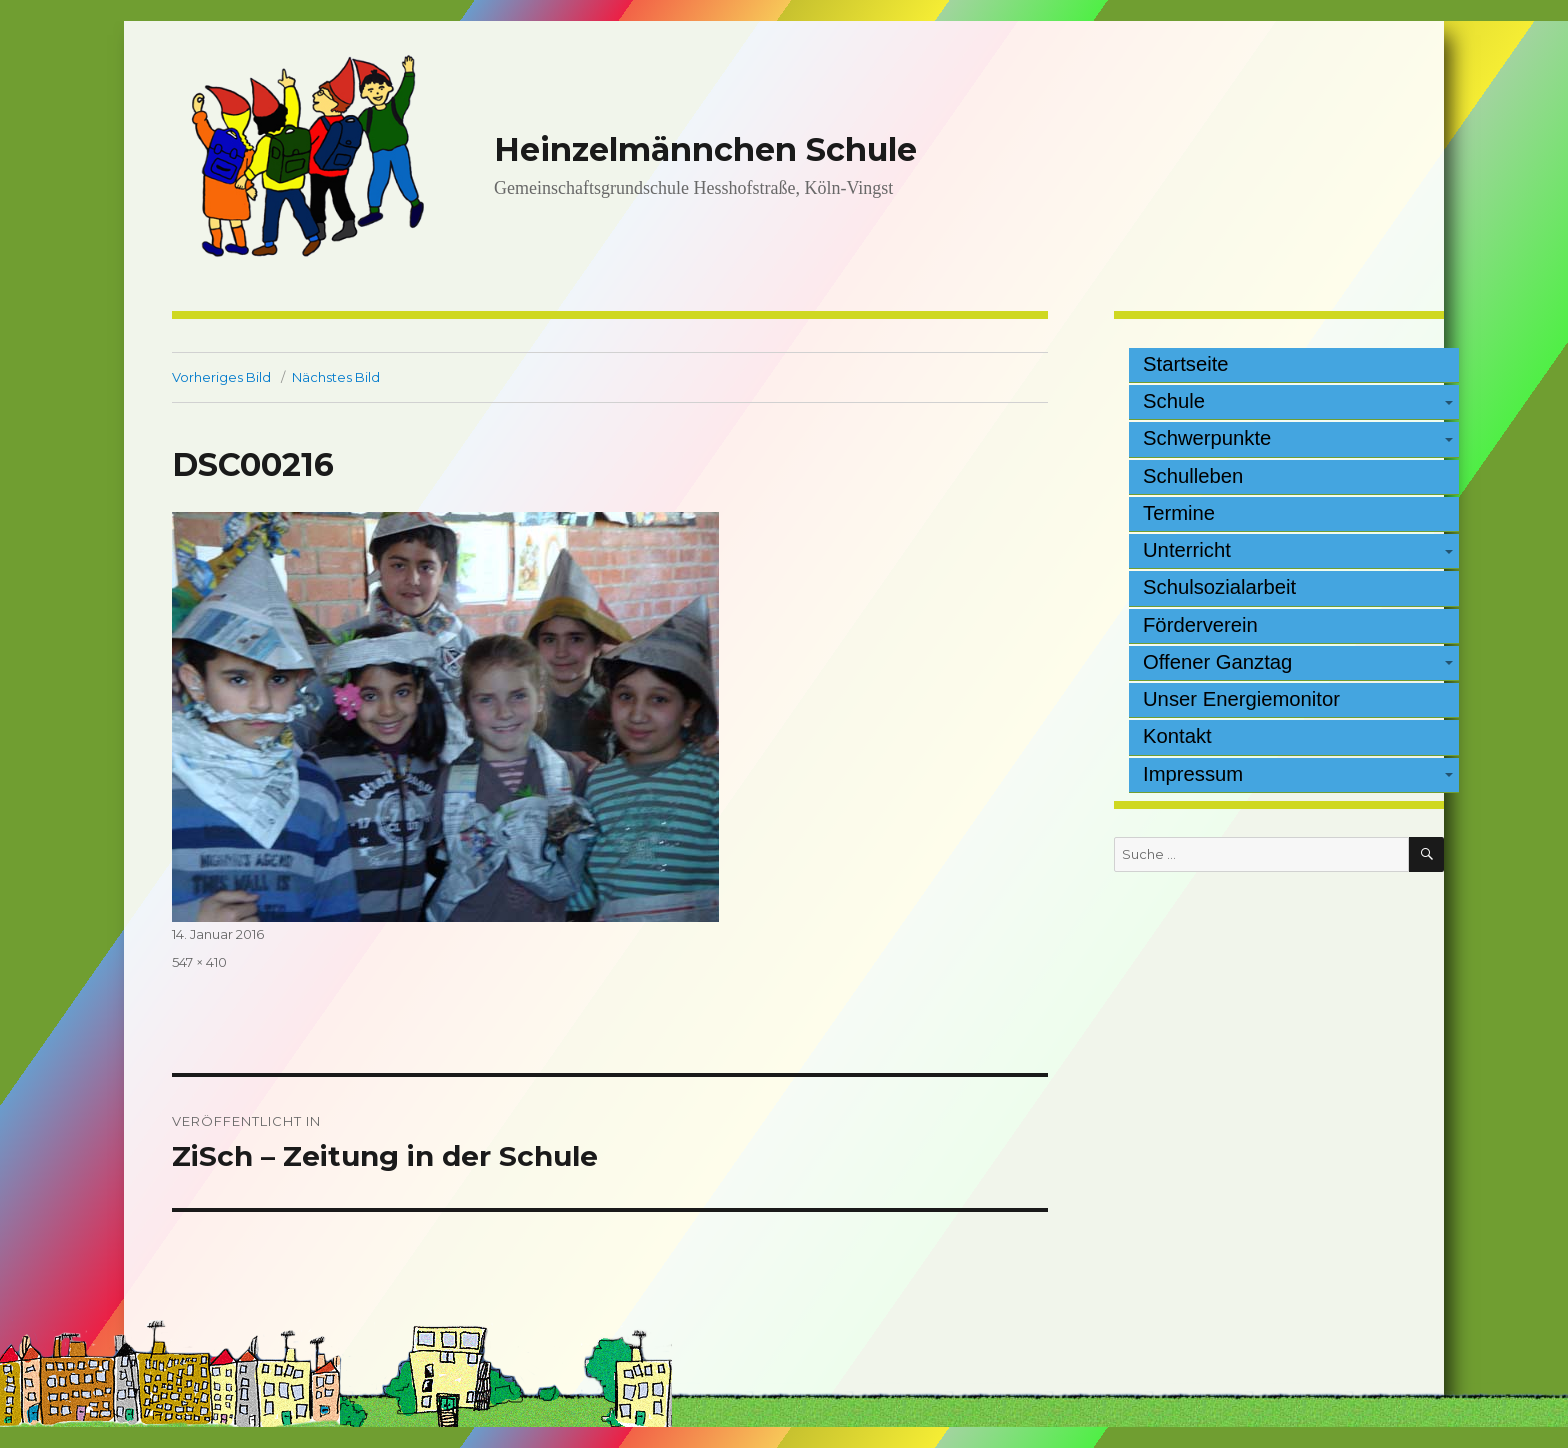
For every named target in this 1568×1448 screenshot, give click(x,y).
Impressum (1193, 774)
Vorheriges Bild (221, 377)
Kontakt (1177, 736)
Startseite (1186, 364)
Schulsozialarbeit (1219, 587)
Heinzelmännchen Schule (705, 149)
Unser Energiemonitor (1241, 699)
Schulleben (1193, 476)
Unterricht (1187, 550)
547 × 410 (199, 962)
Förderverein (1200, 625)
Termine (1179, 513)
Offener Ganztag (1217, 662)
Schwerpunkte (1207, 438)
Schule (1174, 401)
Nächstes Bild (336, 377)
